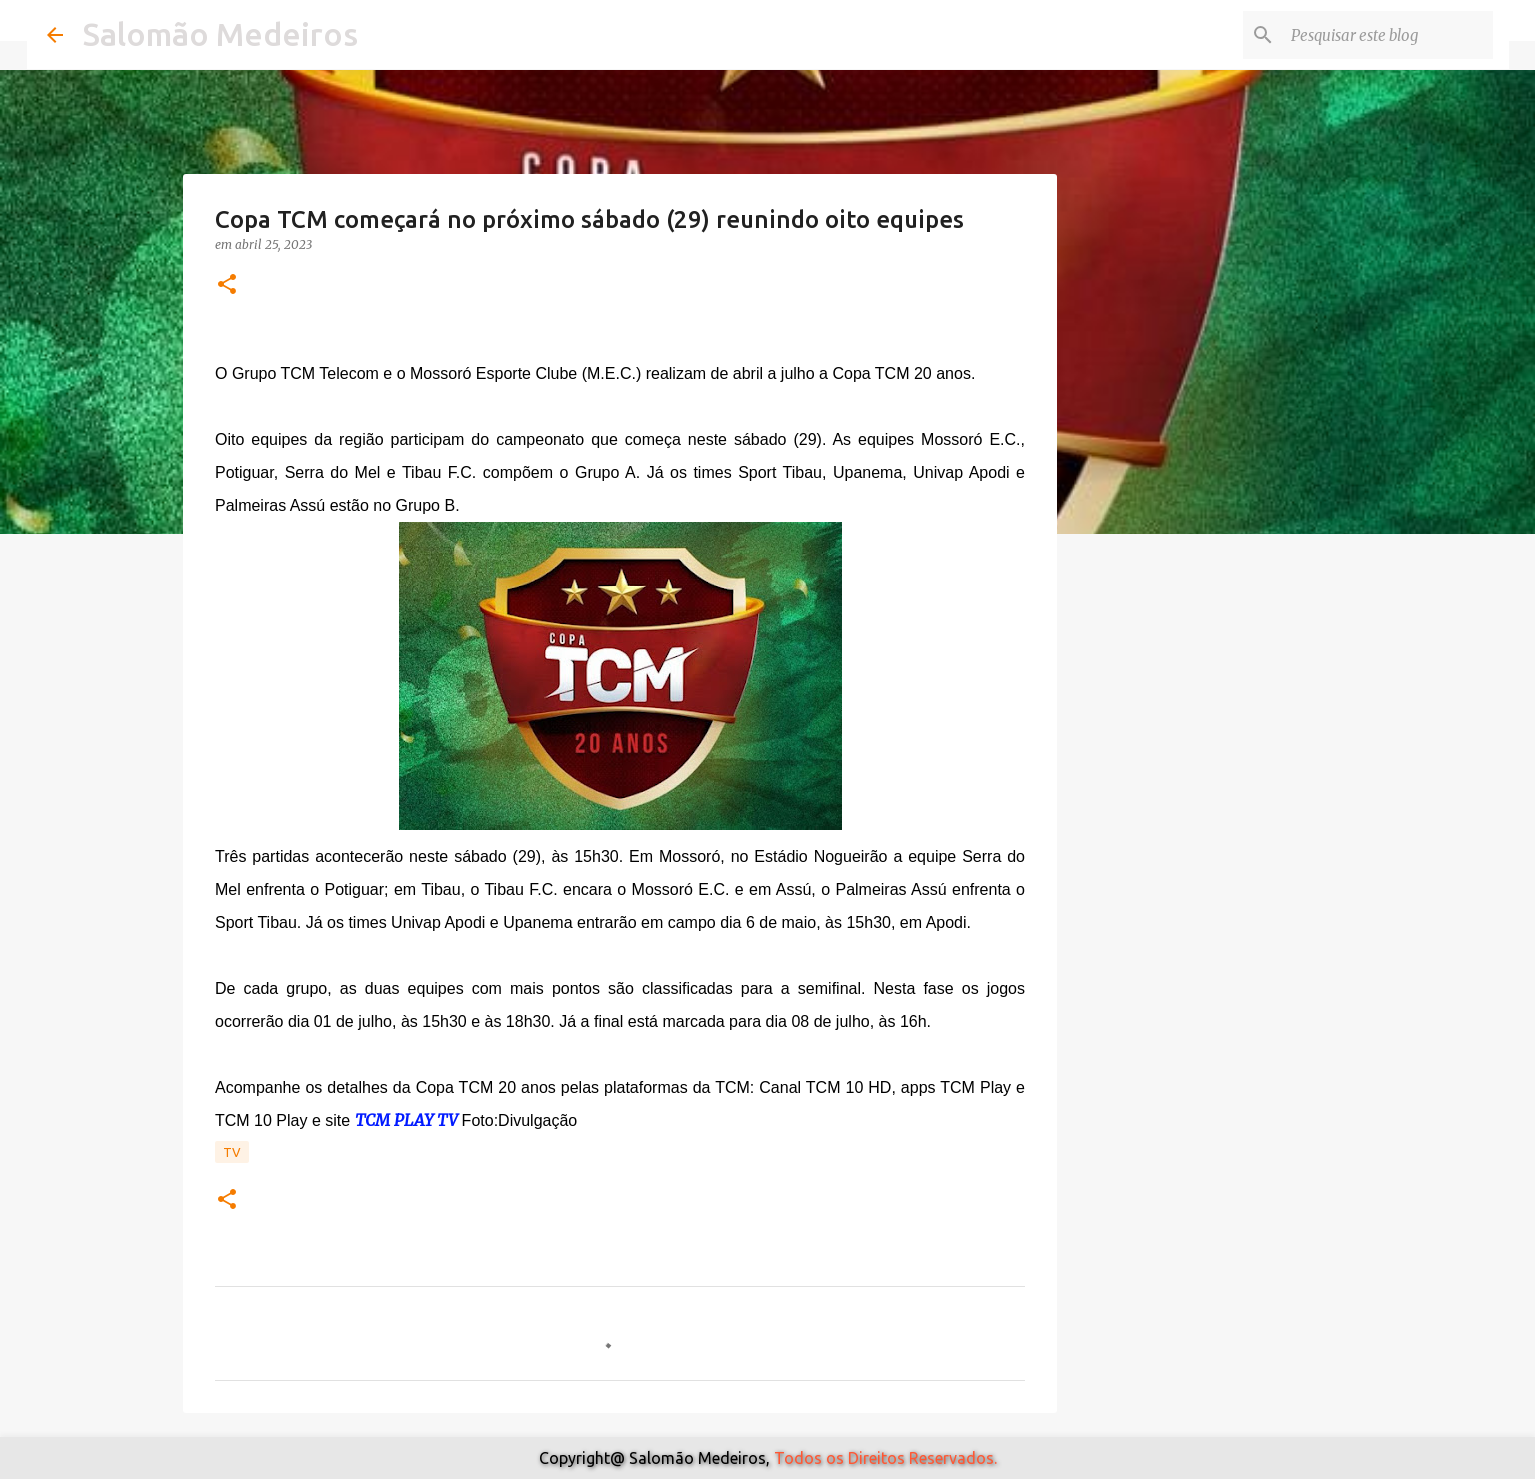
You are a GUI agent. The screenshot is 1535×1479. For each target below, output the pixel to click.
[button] (227, 285)
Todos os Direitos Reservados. (885, 1458)
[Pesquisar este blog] (1388, 35)
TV (232, 1152)
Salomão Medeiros (220, 34)
